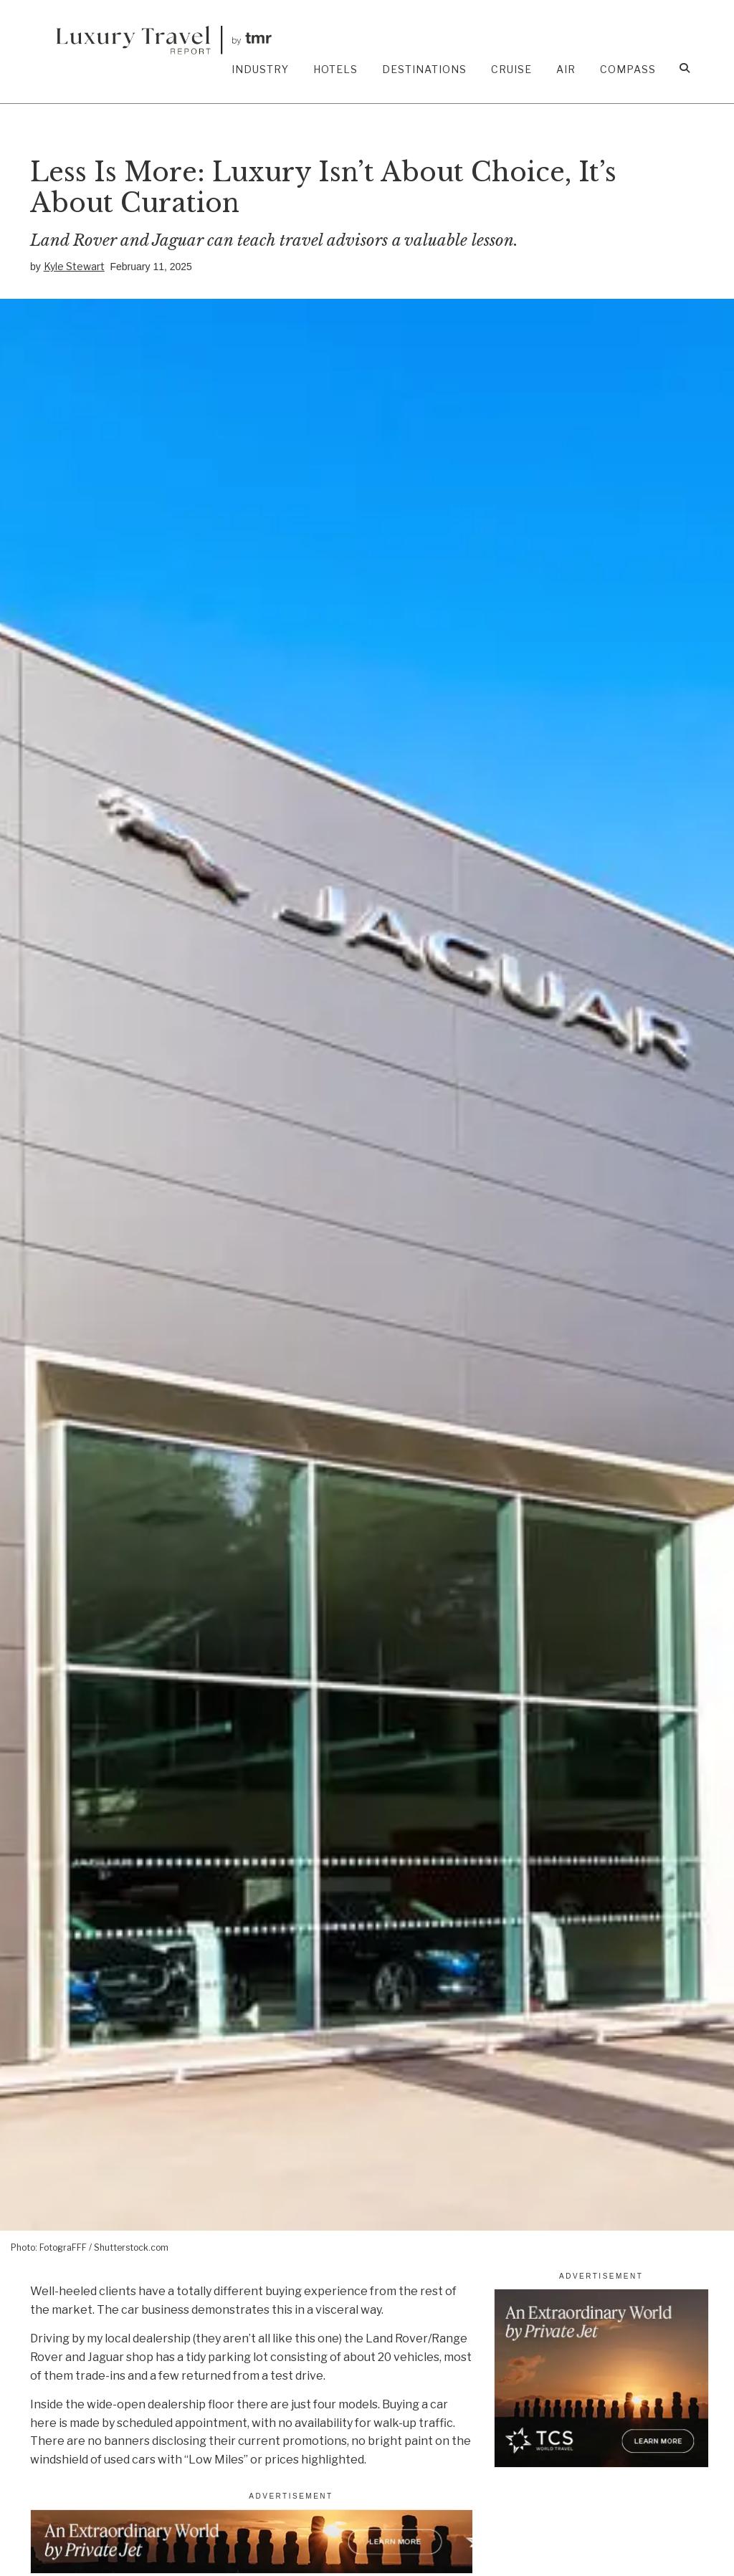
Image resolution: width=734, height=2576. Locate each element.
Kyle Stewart (74, 266)
